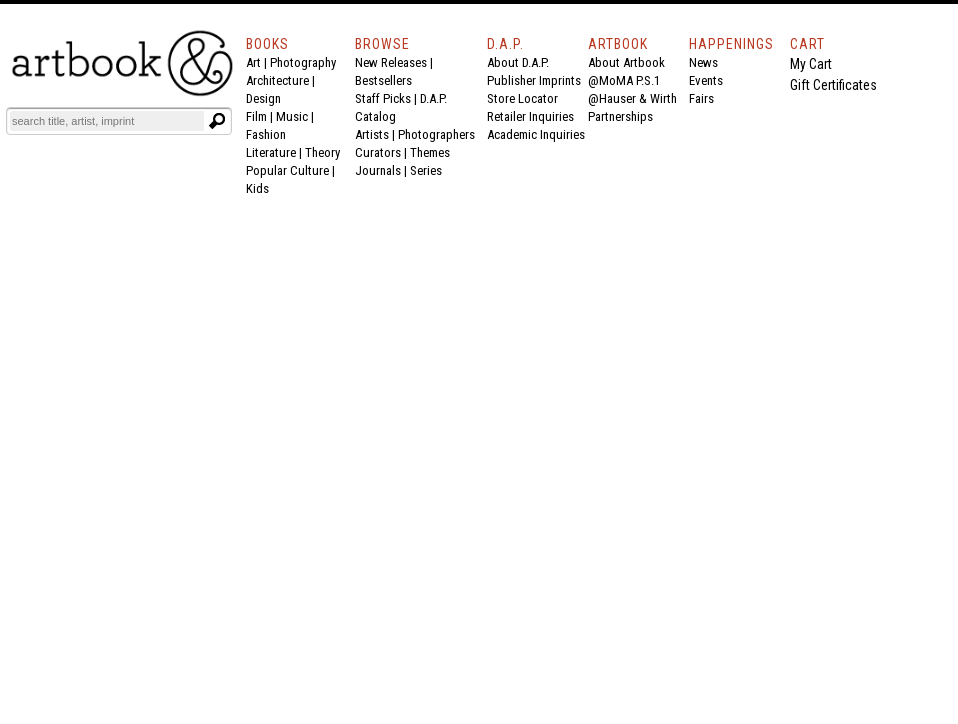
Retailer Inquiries (530, 116)
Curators (378, 152)
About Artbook (626, 62)
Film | (261, 116)
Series (426, 170)
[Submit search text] (217, 121)
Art (253, 62)
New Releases (391, 62)
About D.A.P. (518, 62)
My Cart (811, 64)
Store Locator (522, 98)
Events (706, 80)
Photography (303, 62)
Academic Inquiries (536, 134)
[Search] (107, 121)
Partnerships (620, 116)
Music (292, 116)
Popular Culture (287, 170)
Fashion (266, 134)
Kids (257, 188)
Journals (378, 170)
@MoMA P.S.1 (624, 80)
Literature (271, 152)
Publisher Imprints (534, 80)
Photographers (436, 134)
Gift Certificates (833, 85)
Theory (322, 152)
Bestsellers (383, 80)
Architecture (277, 80)
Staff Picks (383, 98)
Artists (372, 134)
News (703, 62)
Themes (430, 152)
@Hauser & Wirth (632, 98)
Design (263, 98)
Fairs (701, 98)
